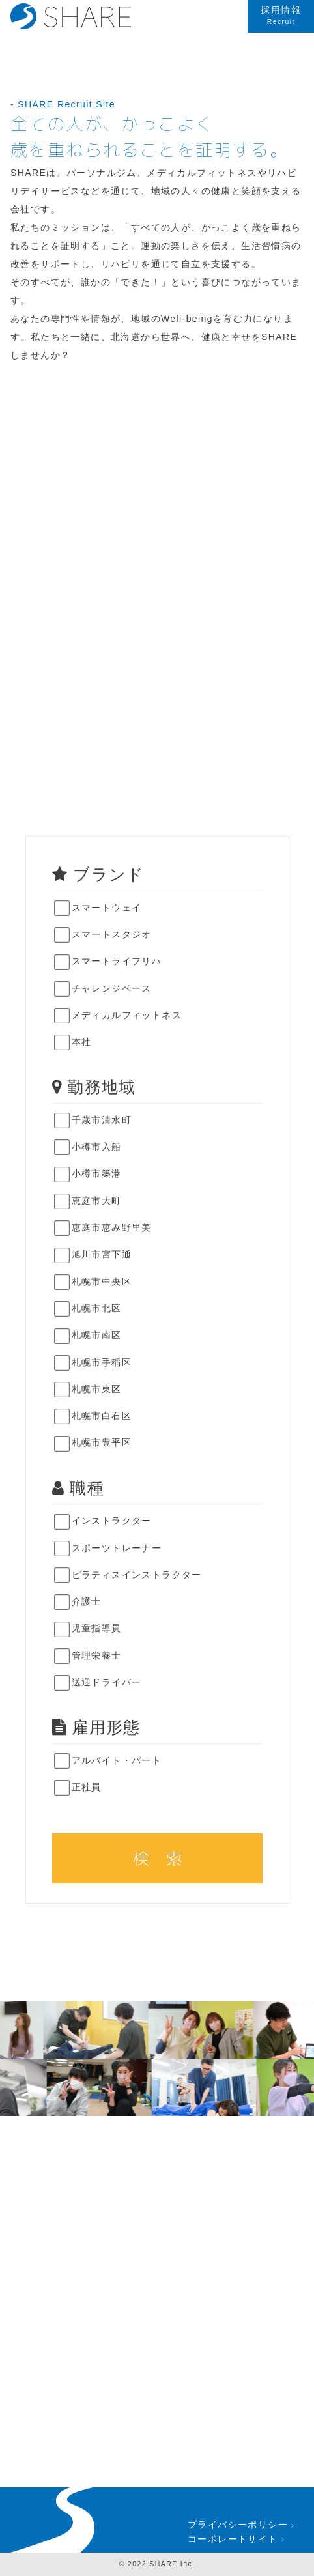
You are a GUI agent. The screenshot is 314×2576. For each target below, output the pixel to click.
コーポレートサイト (237, 2539)
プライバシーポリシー (242, 2524)
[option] (102, 2030)
